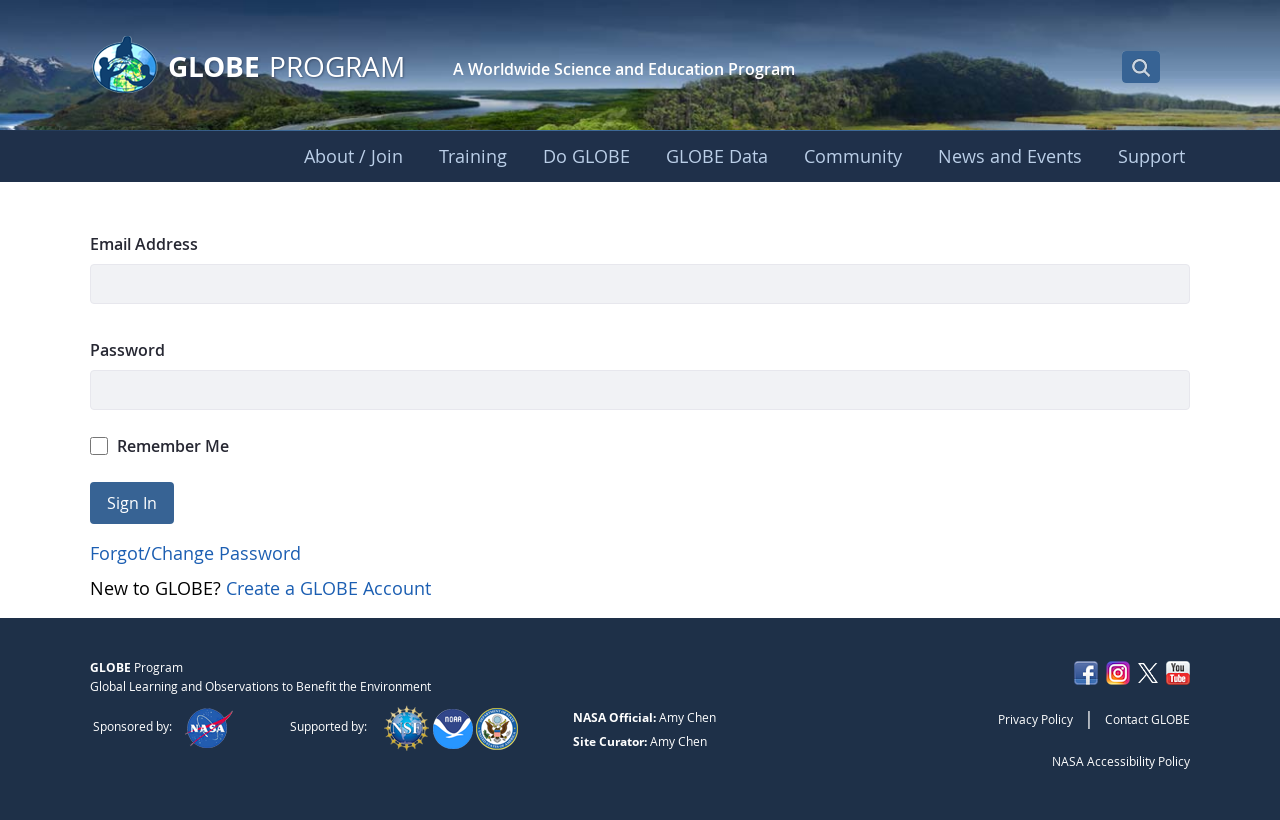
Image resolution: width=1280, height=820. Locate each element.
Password (127, 350)
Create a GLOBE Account (328, 588)
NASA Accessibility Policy (1121, 761)
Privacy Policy (1035, 719)
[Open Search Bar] (1141, 67)
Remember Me (160, 446)
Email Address (144, 244)
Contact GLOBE (1147, 719)
